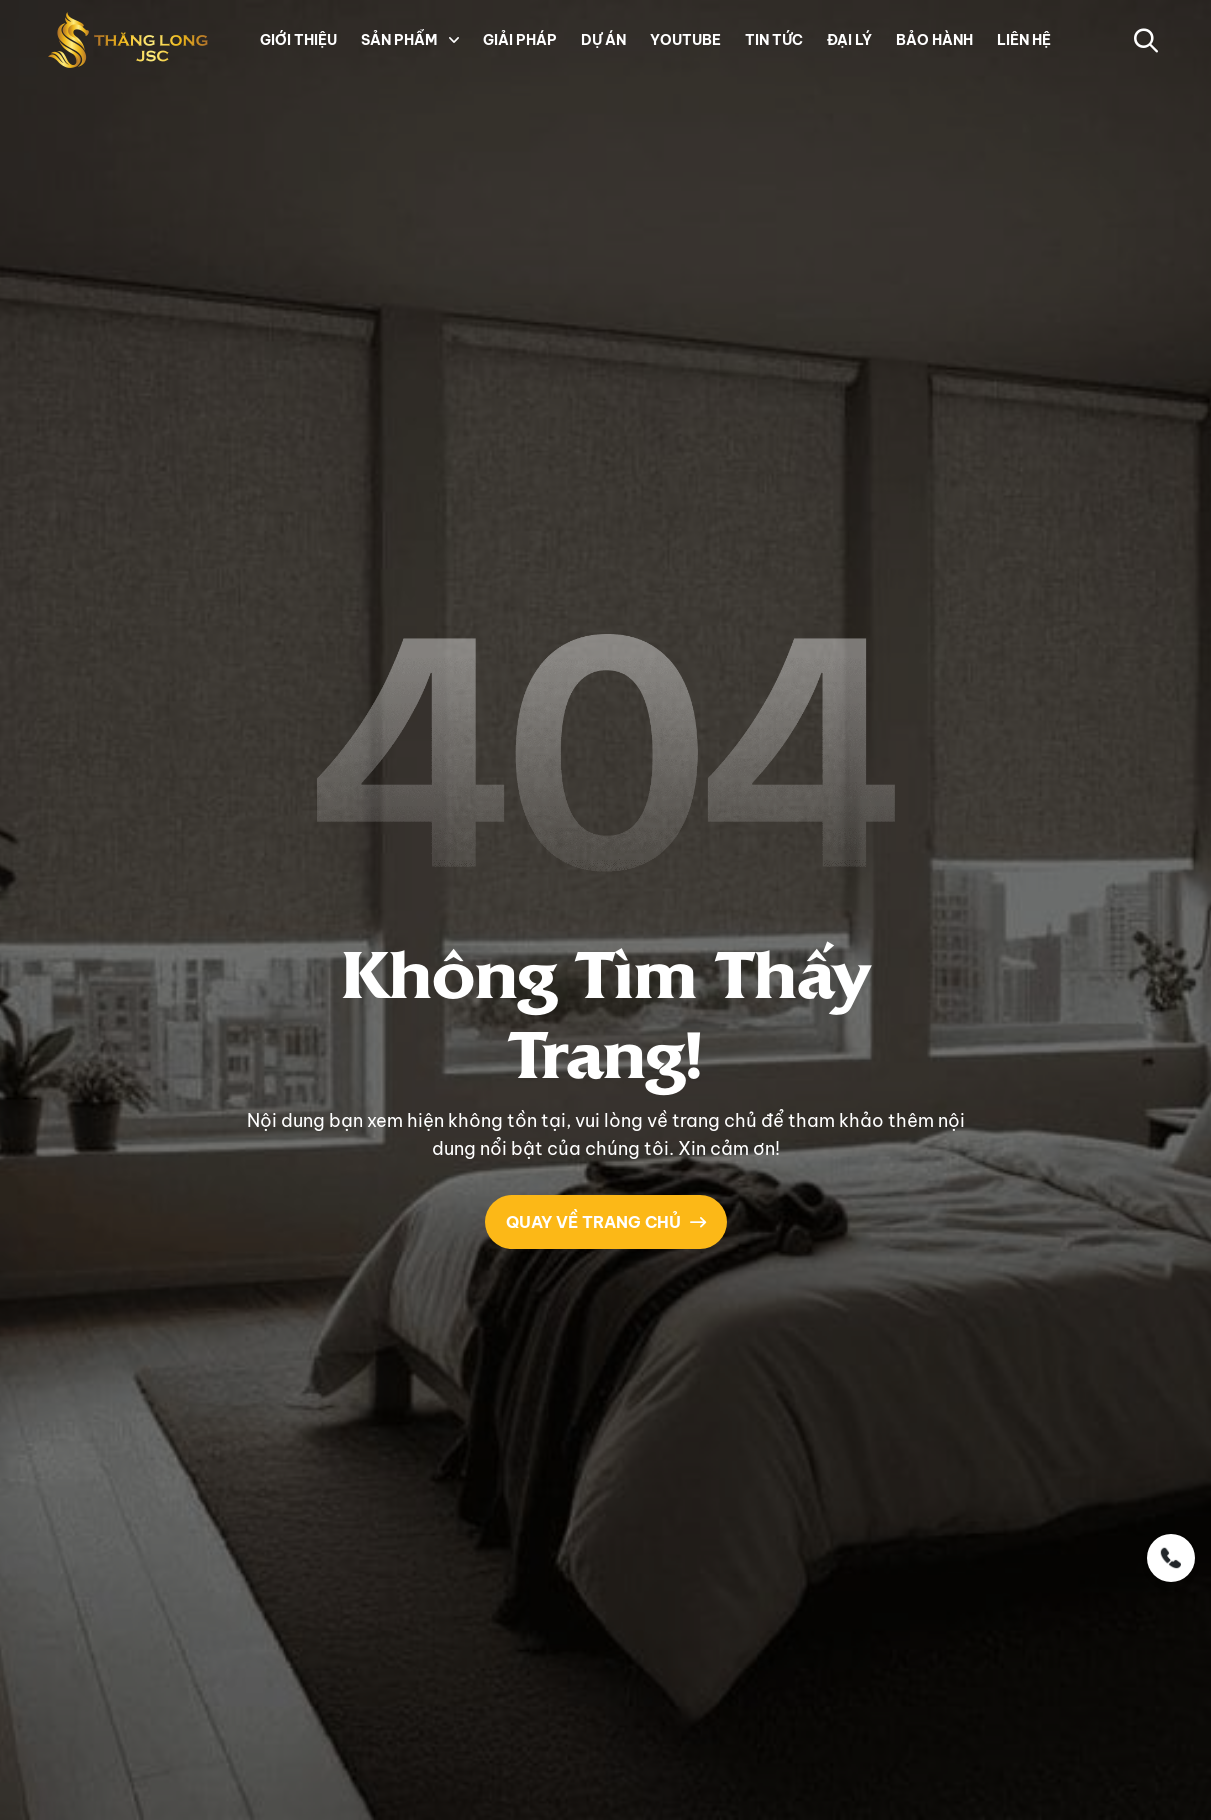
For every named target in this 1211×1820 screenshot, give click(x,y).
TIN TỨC (774, 40)
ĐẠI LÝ (849, 40)
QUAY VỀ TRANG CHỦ (606, 1222)
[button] (452, 40)
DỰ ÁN (603, 40)
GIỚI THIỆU (298, 40)
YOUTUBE (685, 40)
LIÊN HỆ (1024, 40)
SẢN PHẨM (399, 40)
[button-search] (1145, 40)
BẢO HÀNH (934, 40)
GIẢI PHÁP (520, 40)
